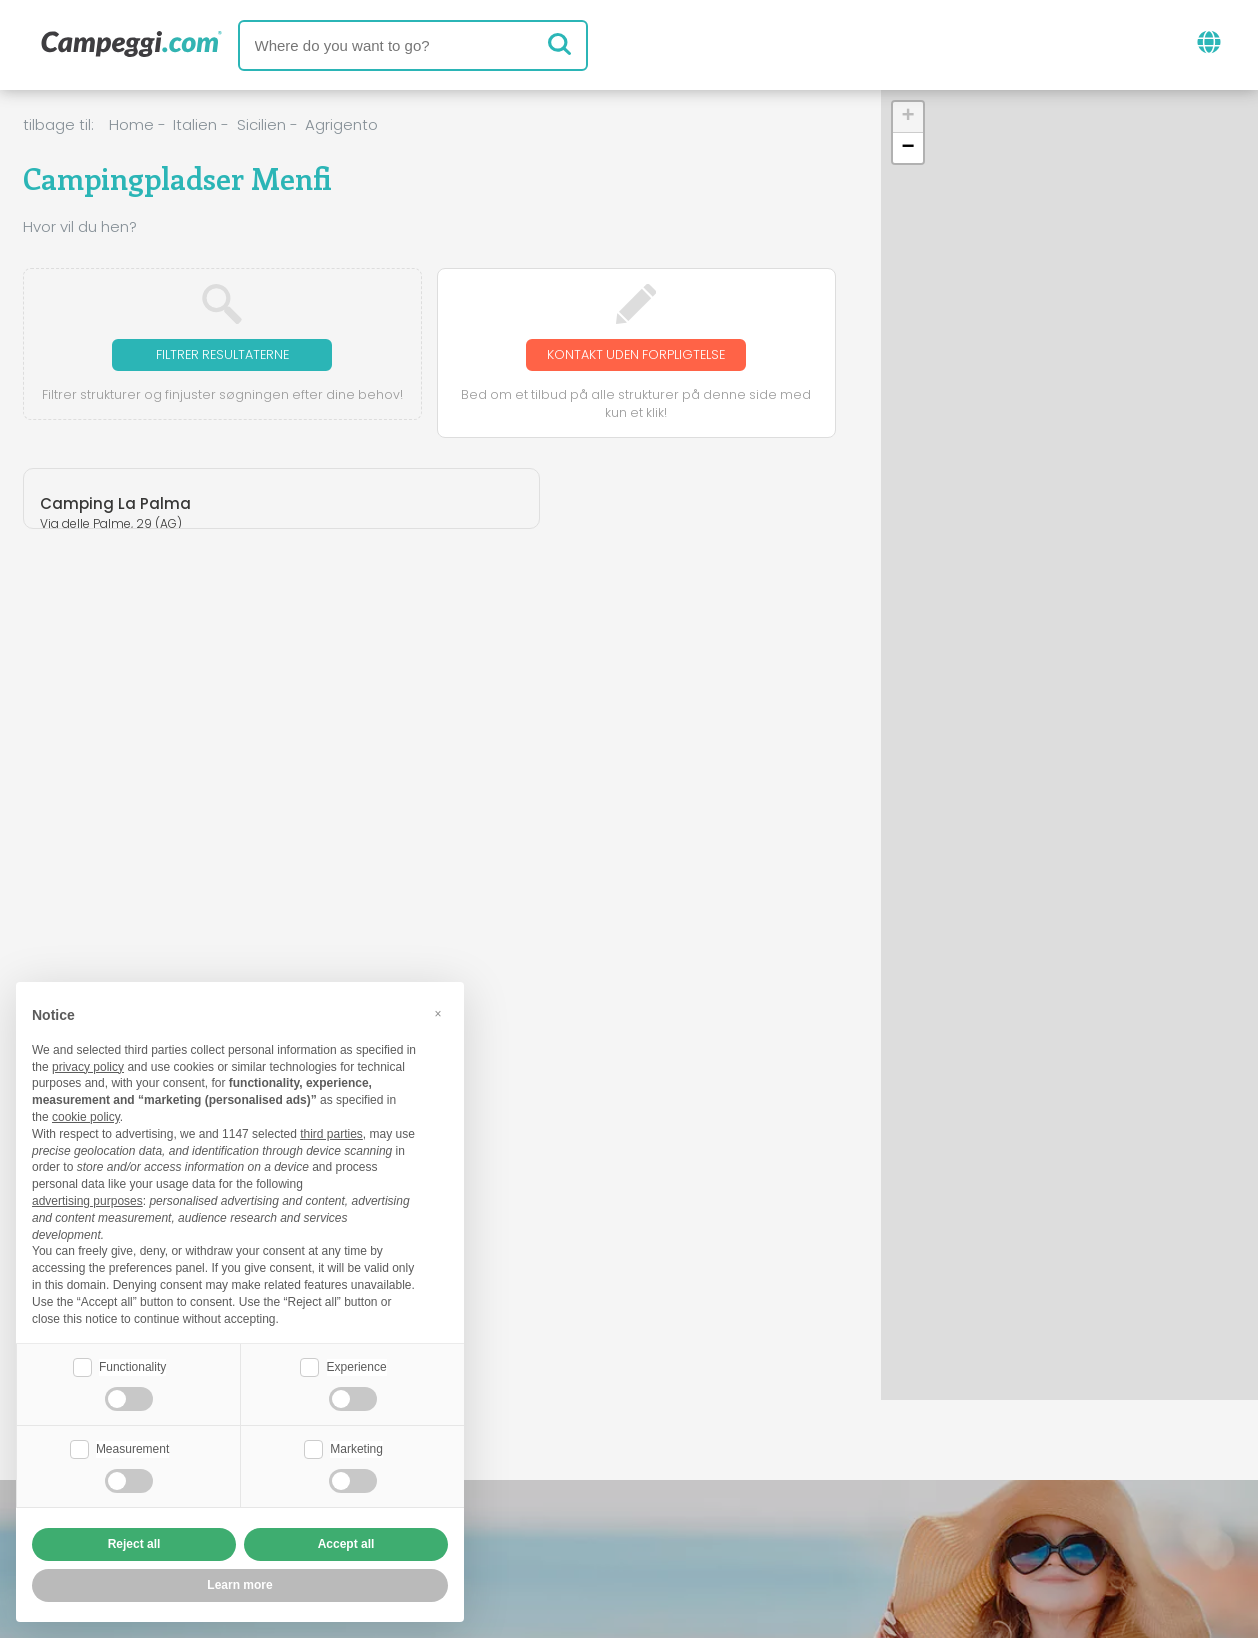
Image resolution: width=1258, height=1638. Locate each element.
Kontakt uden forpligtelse (636, 365)
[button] (908, 117)
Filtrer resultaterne (222, 355)
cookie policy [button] (86, 1115)
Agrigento (341, 124)
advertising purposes (87, 1199)
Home (131, 124)
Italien (195, 124)
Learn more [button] (239, 1585)
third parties (331, 1132)
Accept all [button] (346, 1544)
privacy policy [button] (88, 1065)
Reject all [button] (134, 1544)
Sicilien (261, 124)
